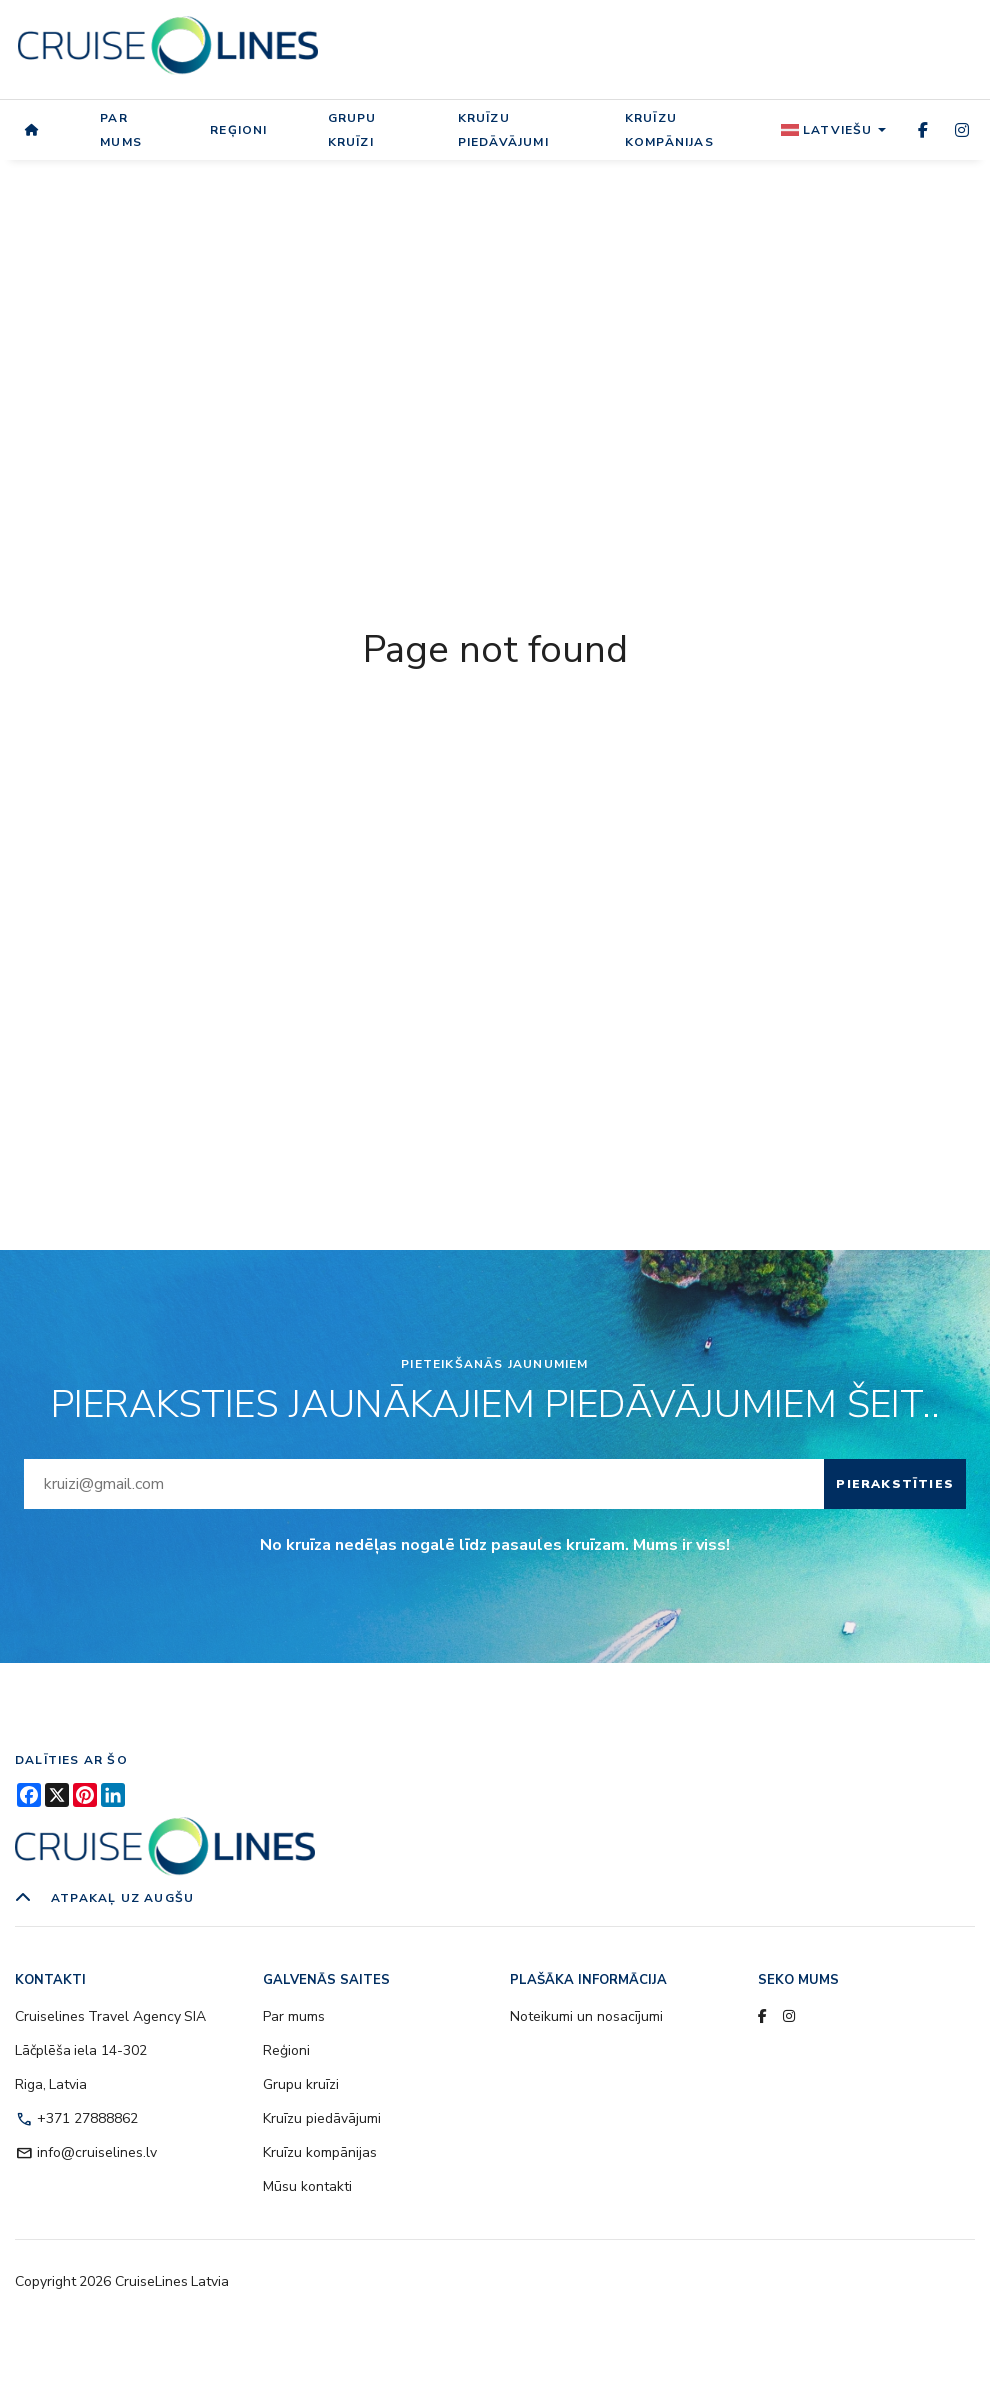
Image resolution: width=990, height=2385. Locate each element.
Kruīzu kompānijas (669, 130)
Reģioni (238, 130)
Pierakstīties (895, 1484)
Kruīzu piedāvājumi (503, 130)
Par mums (121, 130)
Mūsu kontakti (307, 2186)
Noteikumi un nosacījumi (586, 2016)
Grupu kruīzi (352, 130)
